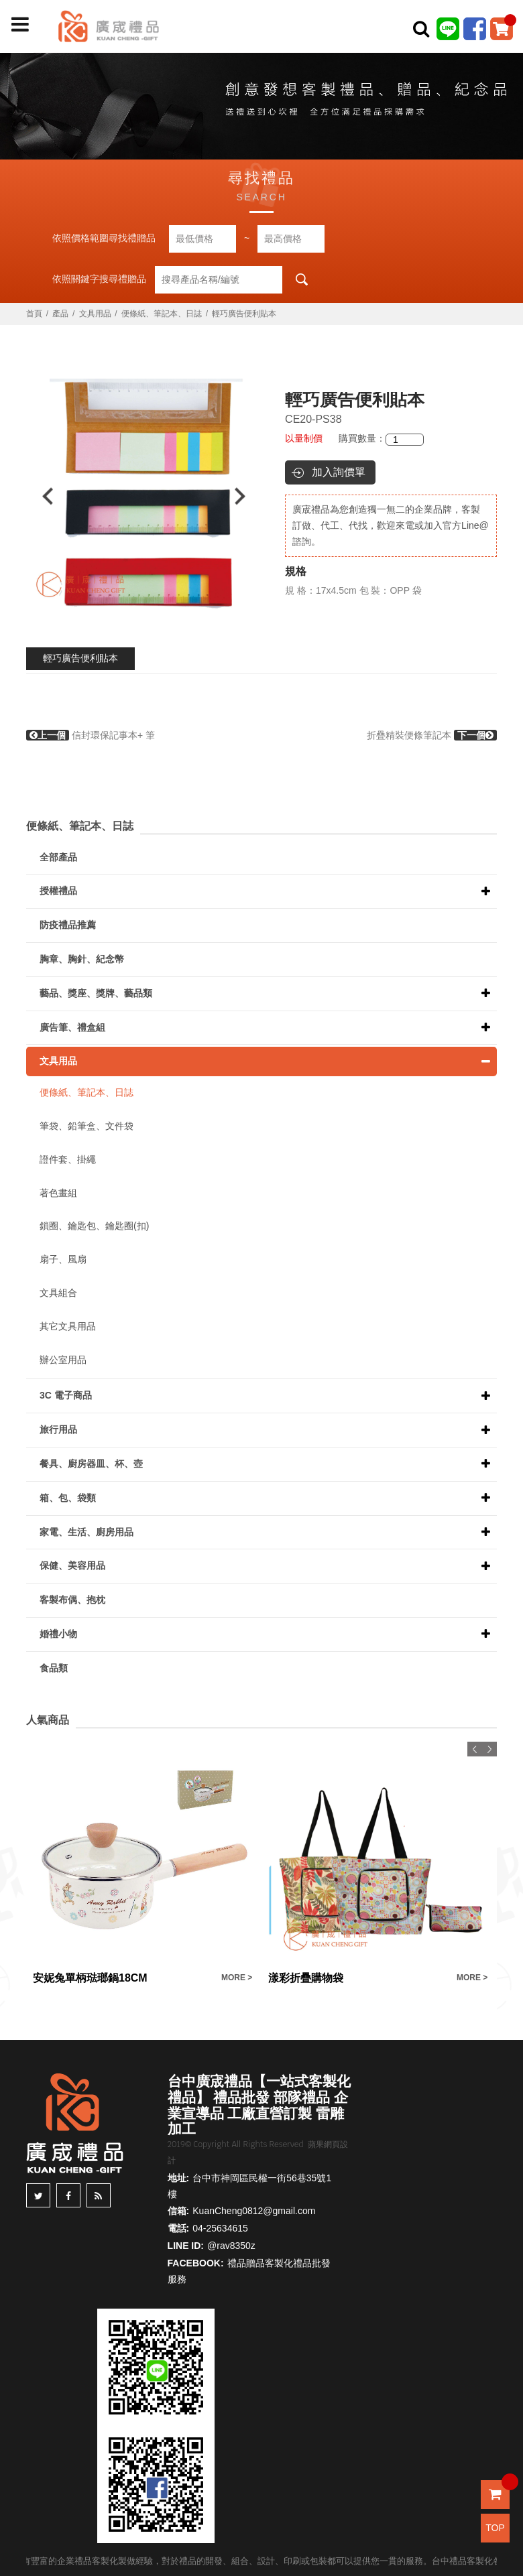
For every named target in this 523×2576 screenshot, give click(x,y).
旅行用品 (58, 1429)
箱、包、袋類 (68, 1497)
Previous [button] (41, 496)
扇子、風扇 (63, 1259)
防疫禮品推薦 (68, 924)
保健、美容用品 (72, 1565)
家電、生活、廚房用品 (86, 1532)
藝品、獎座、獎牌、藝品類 (96, 993)
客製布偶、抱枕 (72, 1599)
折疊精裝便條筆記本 (432, 735)
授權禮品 (58, 890)
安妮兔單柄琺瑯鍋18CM (90, 1978)
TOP (495, 2527)
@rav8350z (231, 2245)
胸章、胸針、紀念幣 (82, 959)
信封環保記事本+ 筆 (90, 735)
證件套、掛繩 (68, 1159)
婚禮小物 (58, 1633)
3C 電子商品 (66, 1395)
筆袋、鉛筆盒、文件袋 (86, 1125)
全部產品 (58, 857)
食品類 (54, 1668)
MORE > (236, 1977)
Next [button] (246, 496)
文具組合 (58, 1292)
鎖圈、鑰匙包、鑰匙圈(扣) (94, 1225)
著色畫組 (58, 1192)
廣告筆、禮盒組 (72, 1027)
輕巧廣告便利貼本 (80, 658)
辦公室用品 (63, 1359)
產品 (60, 313)
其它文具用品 (68, 1326)
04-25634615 (220, 2228)
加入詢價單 (338, 472)
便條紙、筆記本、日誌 (161, 313)
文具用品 (95, 313)
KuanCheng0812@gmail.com (253, 2210)
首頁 (34, 313)
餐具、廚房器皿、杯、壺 (91, 1463)
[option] (144, 496)
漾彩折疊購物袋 (305, 1978)
